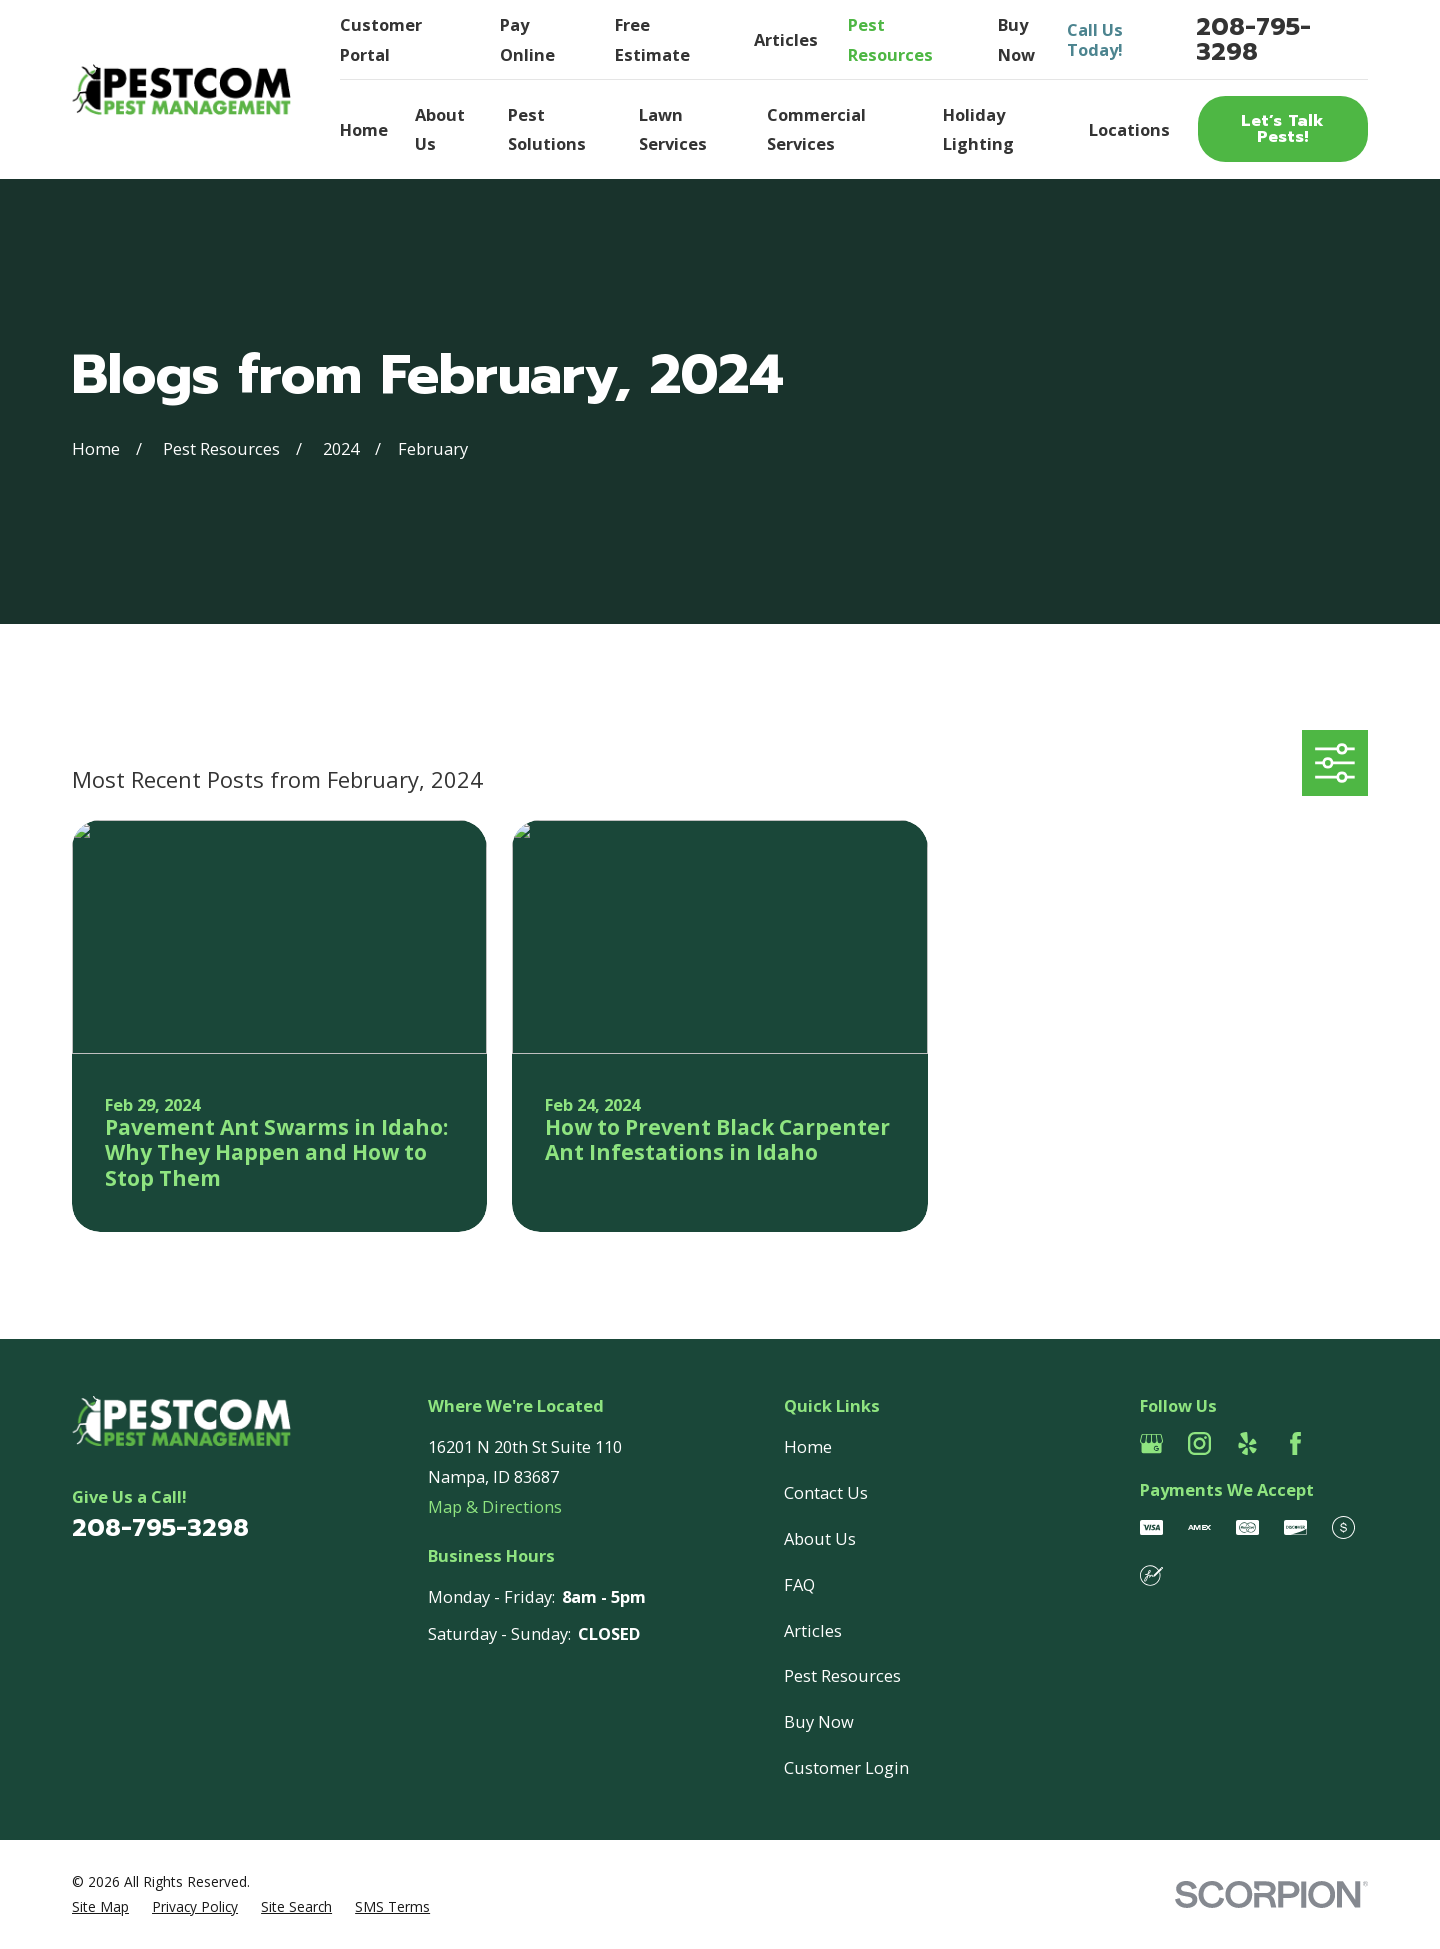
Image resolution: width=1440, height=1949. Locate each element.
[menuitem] (100, 1907)
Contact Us (826, 1492)
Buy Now (819, 1721)
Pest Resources (842, 1675)
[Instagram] (1199, 1443)
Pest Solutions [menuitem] (547, 129)
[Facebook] (1295, 1443)
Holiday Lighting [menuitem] (978, 129)
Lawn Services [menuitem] (673, 129)
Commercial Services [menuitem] (816, 129)
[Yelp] (1247, 1443)
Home (808, 1446)
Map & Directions (495, 1506)
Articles (786, 39)
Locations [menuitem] (1129, 129)
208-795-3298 (1253, 39)
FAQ (799, 1584)
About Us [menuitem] (440, 129)
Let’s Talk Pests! (1282, 128)
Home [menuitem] (364, 129)
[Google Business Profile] (1151, 1443)
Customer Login (846, 1767)
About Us (820, 1538)
